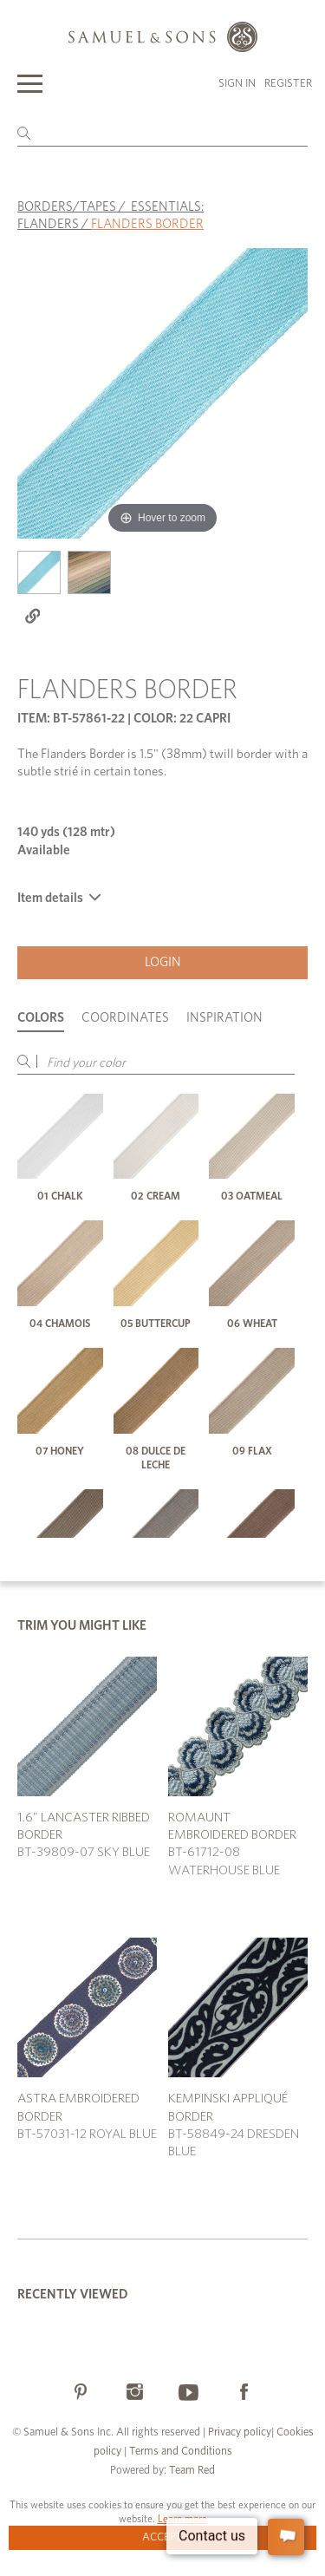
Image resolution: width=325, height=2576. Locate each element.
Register (288, 83)
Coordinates (125, 1017)
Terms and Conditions (179, 2451)
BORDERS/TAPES (66, 206)
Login (163, 962)
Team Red (192, 2470)
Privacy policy (239, 2432)
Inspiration (224, 1017)
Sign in (237, 83)
